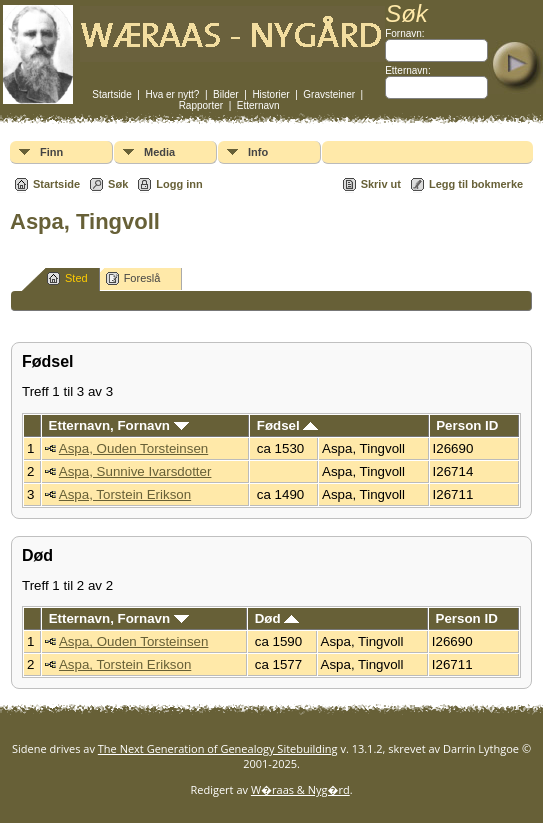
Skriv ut (381, 184)
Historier (270, 94)
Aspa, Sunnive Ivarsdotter (135, 471)
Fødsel (288, 425)
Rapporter (201, 105)
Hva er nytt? (172, 94)
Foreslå (133, 278)
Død (277, 618)
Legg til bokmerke (476, 184)
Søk (118, 184)
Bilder (226, 94)
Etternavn (258, 105)
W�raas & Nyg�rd (300, 789)
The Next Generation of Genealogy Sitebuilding (218, 748)
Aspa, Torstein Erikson (125, 494)
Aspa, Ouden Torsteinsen (133, 448)
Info (258, 152)
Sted (67, 278)
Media (159, 152)
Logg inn (179, 184)
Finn (51, 152)
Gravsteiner (329, 94)
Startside (111, 94)
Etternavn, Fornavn (119, 425)
